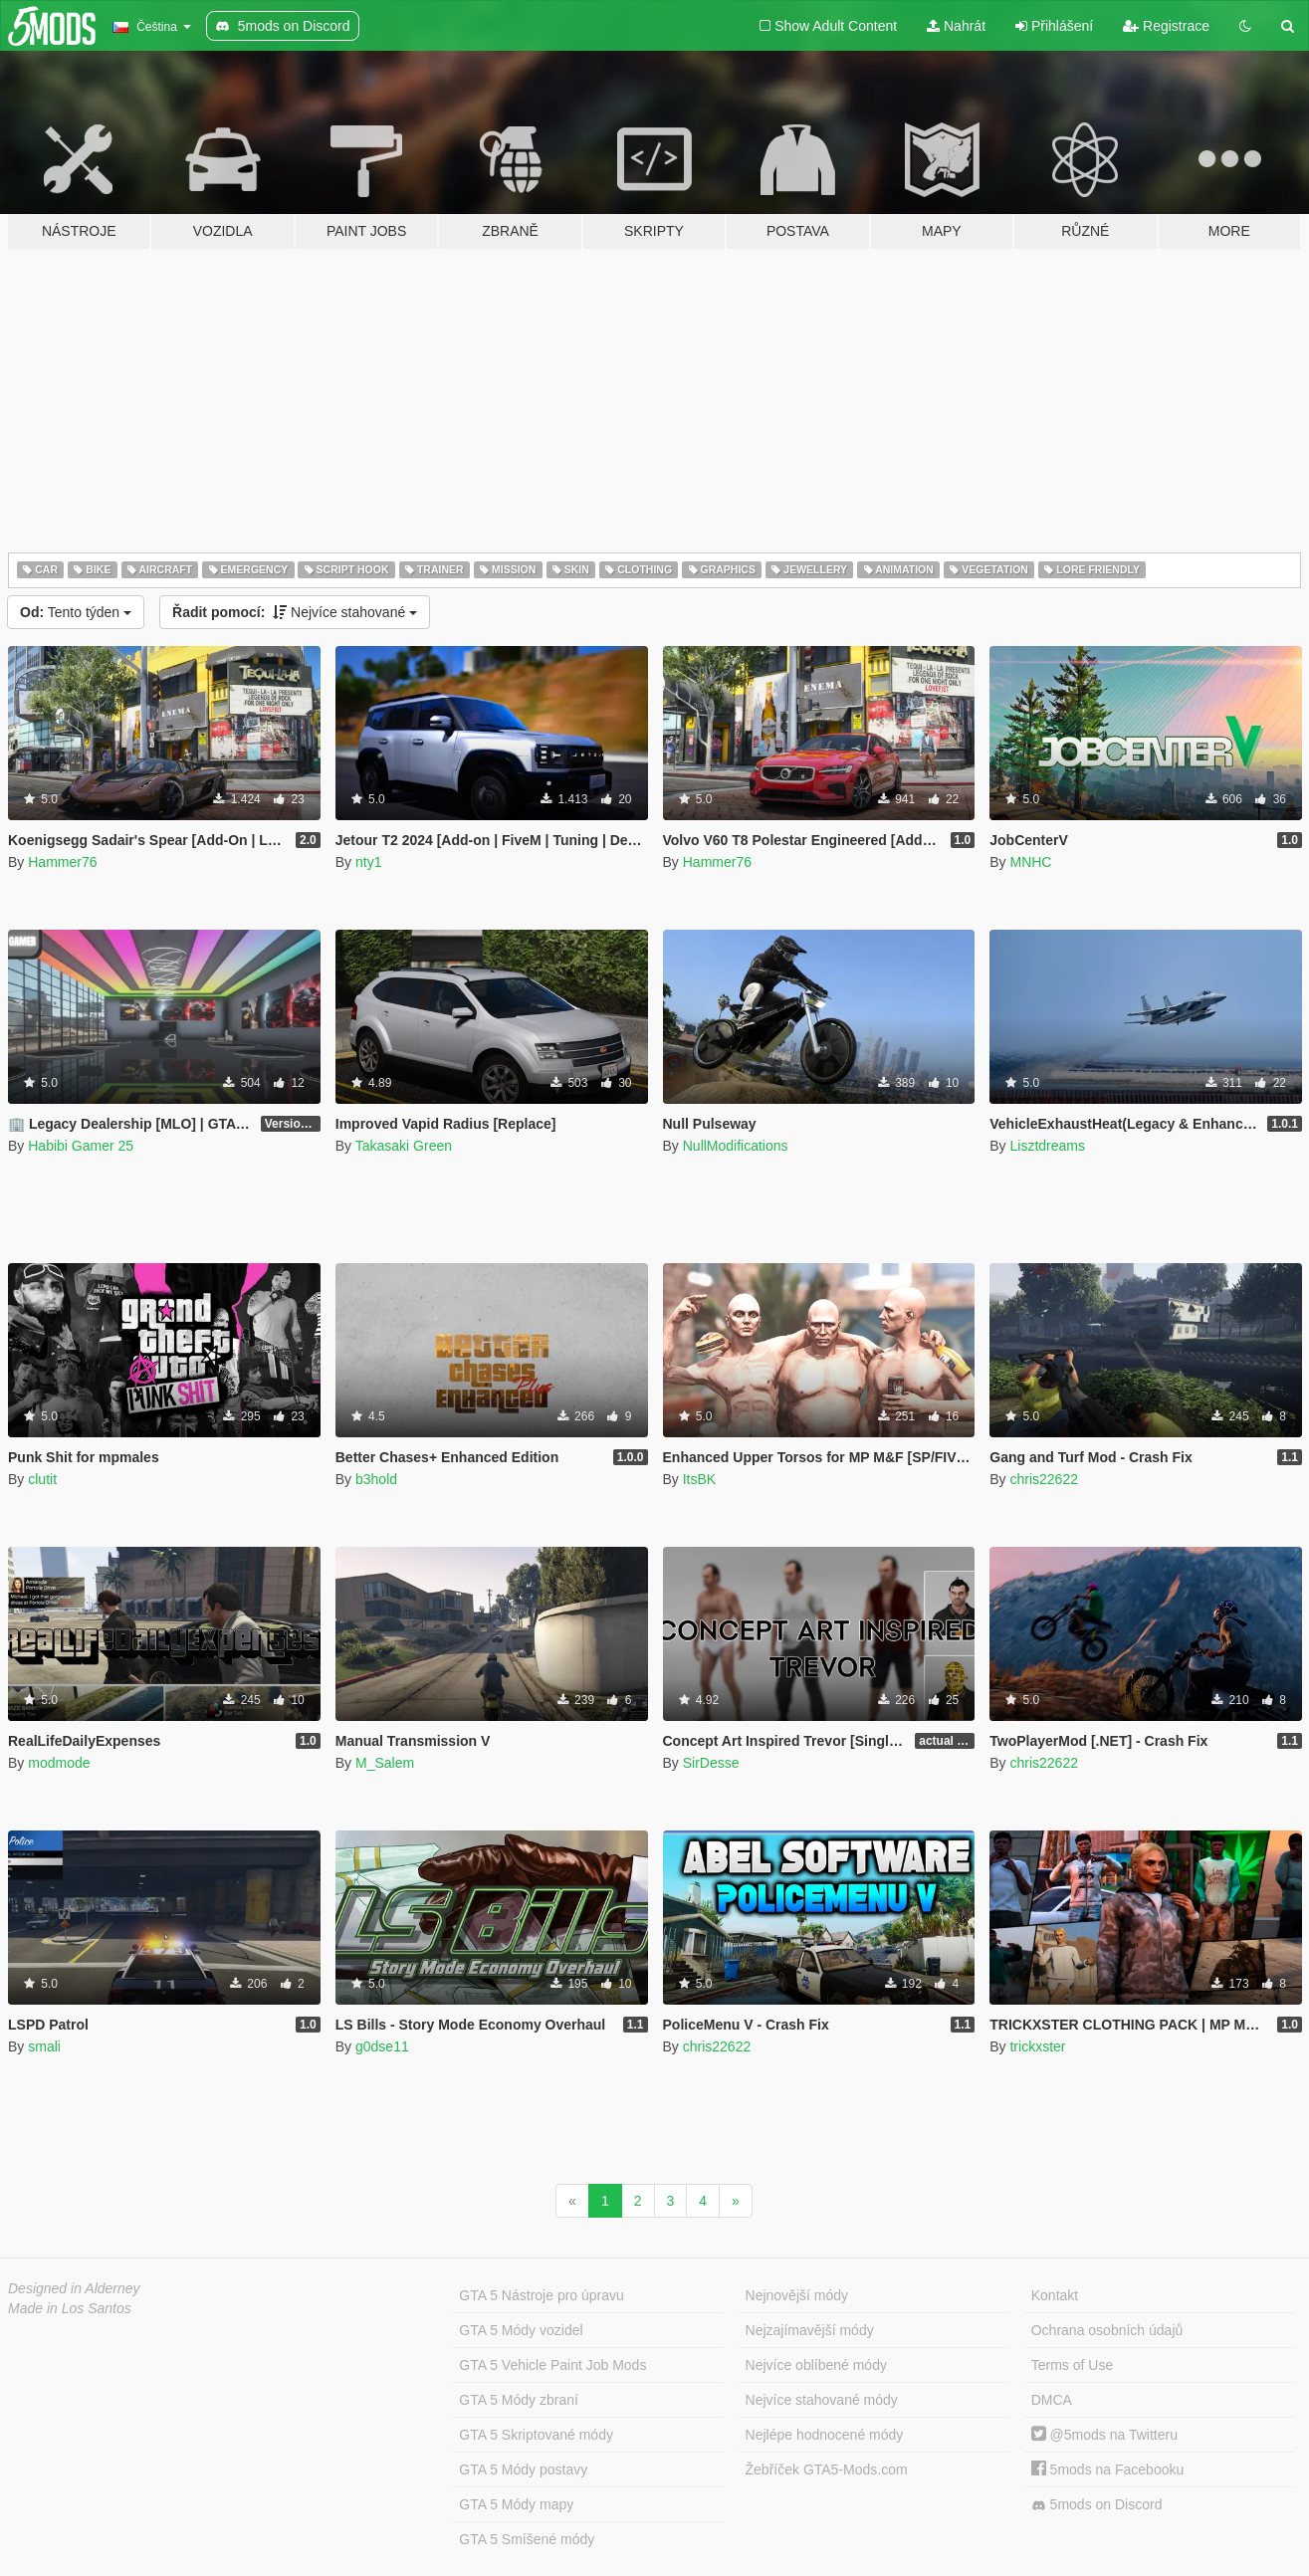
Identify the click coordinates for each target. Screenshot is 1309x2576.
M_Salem (384, 1763)
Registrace (1166, 26)
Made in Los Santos (69, 2308)
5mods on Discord (1097, 2504)
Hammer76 (62, 862)
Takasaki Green (403, 1146)
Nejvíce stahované (294, 612)
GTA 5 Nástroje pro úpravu (541, 2295)
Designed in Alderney (74, 2288)
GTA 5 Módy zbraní (518, 2400)
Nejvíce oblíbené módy (816, 2365)
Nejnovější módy (797, 2295)
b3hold (376, 1479)
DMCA (1051, 2400)
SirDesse (711, 1763)
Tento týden (75, 612)
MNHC (1030, 862)
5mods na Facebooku (1108, 2469)
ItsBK (699, 1479)
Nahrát (956, 26)
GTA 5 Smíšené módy (526, 2539)
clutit (42, 1479)
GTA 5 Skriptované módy (536, 2435)
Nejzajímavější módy (810, 2330)
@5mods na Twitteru (1104, 2435)
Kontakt (1054, 2295)
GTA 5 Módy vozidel (520, 2330)
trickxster (1037, 2046)
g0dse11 (382, 2046)
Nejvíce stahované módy (822, 2400)
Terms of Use (1072, 2365)
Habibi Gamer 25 (80, 1146)
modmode (59, 1763)
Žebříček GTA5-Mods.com (827, 2469)
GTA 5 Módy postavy (523, 2469)
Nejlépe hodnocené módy (825, 2435)
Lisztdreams (1046, 1146)
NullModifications (735, 1146)
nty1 (368, 862)
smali (44, 2046)
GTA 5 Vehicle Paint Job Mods (552, 2365)
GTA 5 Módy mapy (516, 2504)
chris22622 (1043, 1479)
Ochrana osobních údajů (1107, 2330)
